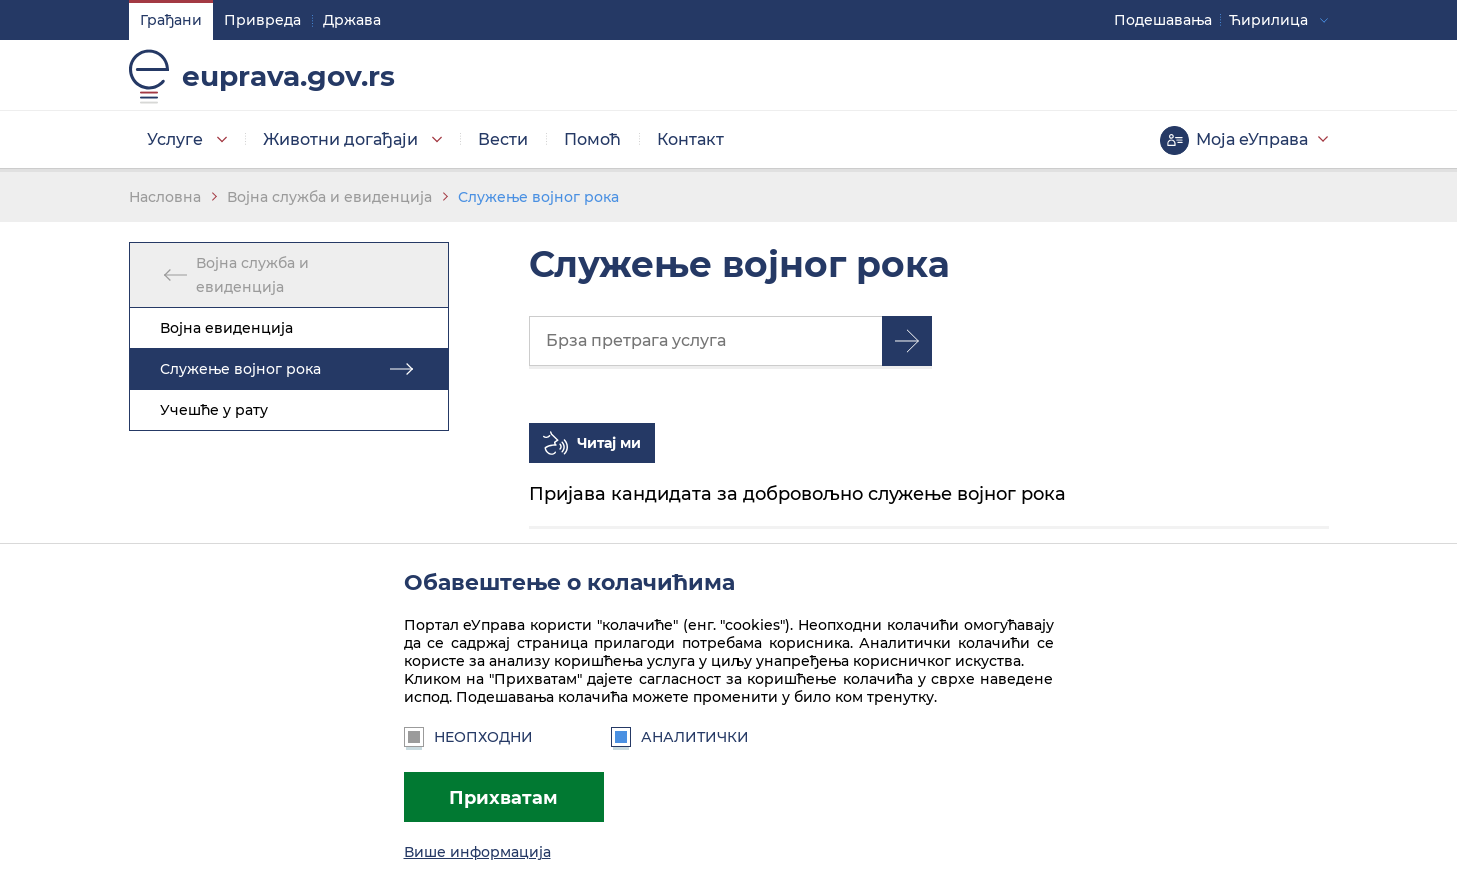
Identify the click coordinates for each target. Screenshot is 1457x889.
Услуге (175, 139)
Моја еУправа (1253, 139)
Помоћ (592, 139)
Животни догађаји (340, 139)
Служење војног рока (538, 197)
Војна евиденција (226, 328)
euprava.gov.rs (288, 76)
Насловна (165, 197)
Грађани (171, 20)
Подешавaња (1164, 20)
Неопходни (468, 737)
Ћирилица (1269, 20)
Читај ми (609, 443)
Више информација (477, 852)
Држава (352, 20)
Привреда (262, 20)
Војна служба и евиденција (329, 197)
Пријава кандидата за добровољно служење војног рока (797, 493)
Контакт (690, 139)
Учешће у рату (214, 410)
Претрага (907, 341)
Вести (503, 139)
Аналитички (680, 737)
